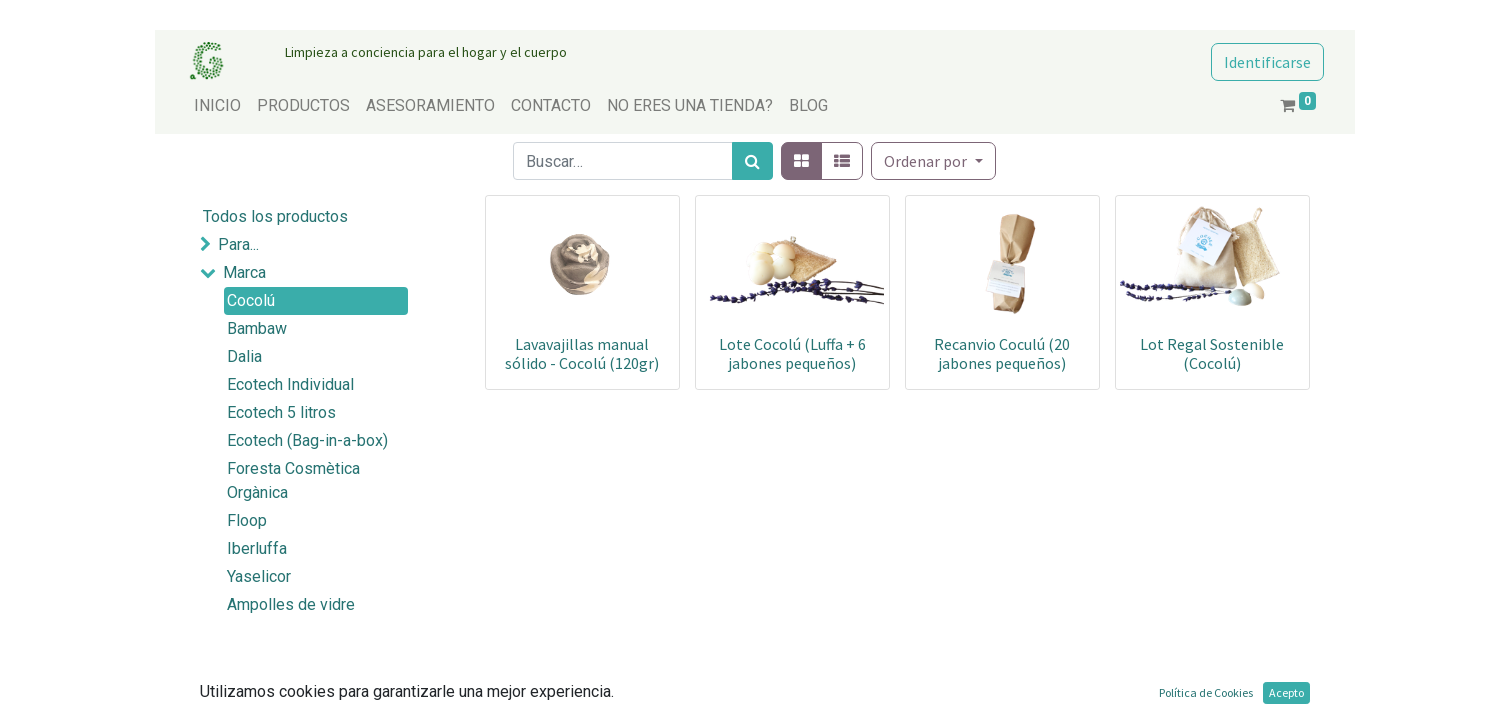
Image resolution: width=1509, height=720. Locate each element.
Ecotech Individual (290, 384)
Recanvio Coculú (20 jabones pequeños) (1002, 353)
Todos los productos (275, 216)
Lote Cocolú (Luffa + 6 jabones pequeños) (792, 353)
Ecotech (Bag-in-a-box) (307, 440)
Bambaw (257, 328)
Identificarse (1267, 62)
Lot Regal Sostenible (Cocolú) (1212, 353)
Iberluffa (257, 548)
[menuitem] (217, 106)
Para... (238, 244)
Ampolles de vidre (291, 604)
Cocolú (251, 300)
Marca (244, 272)
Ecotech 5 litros (281, 412)
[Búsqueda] (752, 161)
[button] (933, 161)
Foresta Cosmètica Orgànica (293, 480)
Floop (247, 520)
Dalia (244, 356)
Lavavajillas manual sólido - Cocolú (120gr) (582, 353)
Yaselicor (259, 576)
